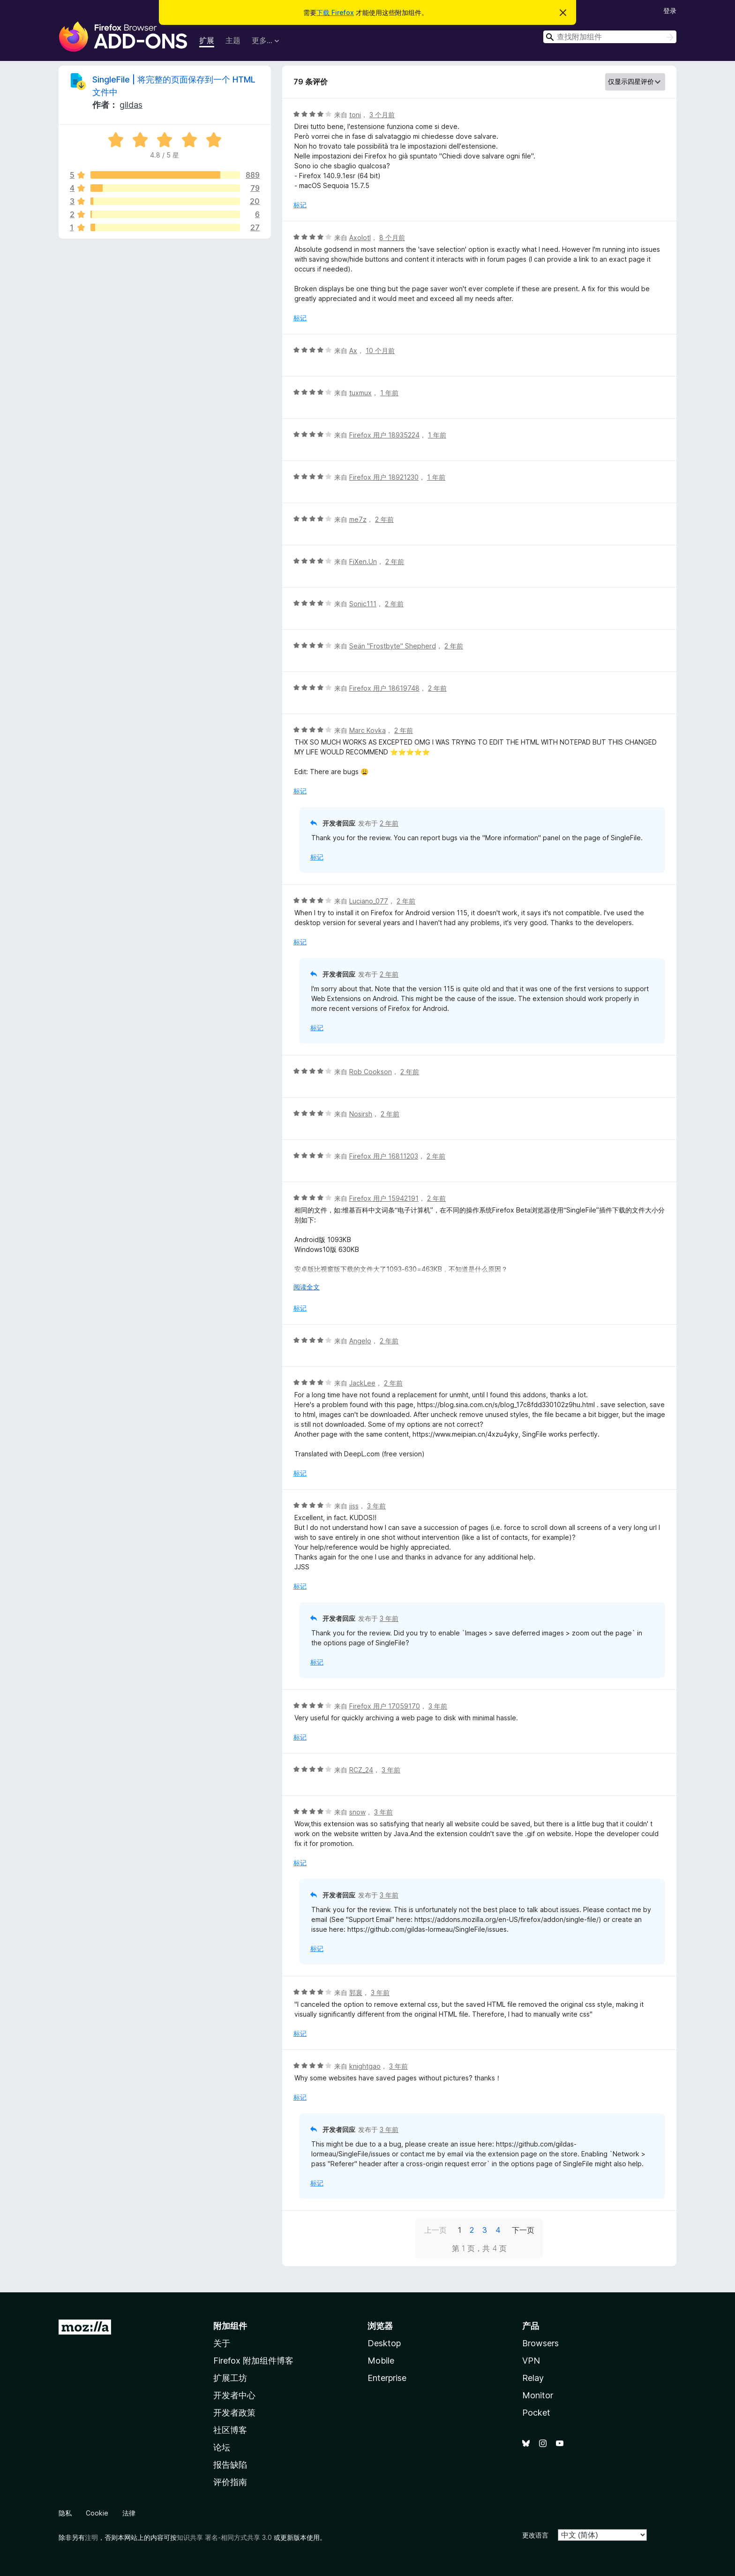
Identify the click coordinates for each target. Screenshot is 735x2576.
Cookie (97, 2513)
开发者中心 (234, 2395)
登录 (669, 11)
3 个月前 (382, 115)
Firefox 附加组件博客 (253, 2360)
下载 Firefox (335, 12)
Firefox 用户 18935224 (384, 435)
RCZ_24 (361, 1770)
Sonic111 (362, 604)
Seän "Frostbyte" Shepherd (392, 646)
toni (355, 115)
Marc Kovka (367, 730)
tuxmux (360, 393)
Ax (353, 350)
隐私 (65, 2513)
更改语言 (535, 2535)
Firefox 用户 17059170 (384, 1706)
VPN (531, 2360)
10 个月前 (380, 350)
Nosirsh (360, 1114)
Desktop (384, 2343)
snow (357, 1812)
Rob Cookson (370, 1072)
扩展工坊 (230, 2378)
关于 (221, 2343)
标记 (300, 205)
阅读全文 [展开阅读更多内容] (306, 1287)
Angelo (360, 1341)
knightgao (365, 2066)
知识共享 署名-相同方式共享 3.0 (224, 2537)
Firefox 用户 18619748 (384, 688)
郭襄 (355, 1992)
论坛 (221, 2447)
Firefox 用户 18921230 (384, 477)
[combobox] (609, 36)
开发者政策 (234, 2413)
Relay (533, 2378)
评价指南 (230, 2482)
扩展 (206, 40)
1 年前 (389, 393)
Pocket (536, 2413)
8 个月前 (392, 237)
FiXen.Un (363, 561)
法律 (128, 2513)
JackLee (362, 1383)
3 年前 (376, 1506)
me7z (358, 519)
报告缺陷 (230, 2465)
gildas (131, 105)
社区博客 (230, 2430)
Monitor (537, 2395)
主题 (232, 40)
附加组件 (230, 2326)
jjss (354, 1506)
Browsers (540, 2343)
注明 (91, 2537)
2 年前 (384, 519)
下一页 (523, 2230)
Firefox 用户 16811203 (383, 1156)
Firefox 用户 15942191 (384, 1198)
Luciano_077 (368, 901)
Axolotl (360, 237)
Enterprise (387, 2378)
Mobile (381, 2360)
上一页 (435, 2230)
